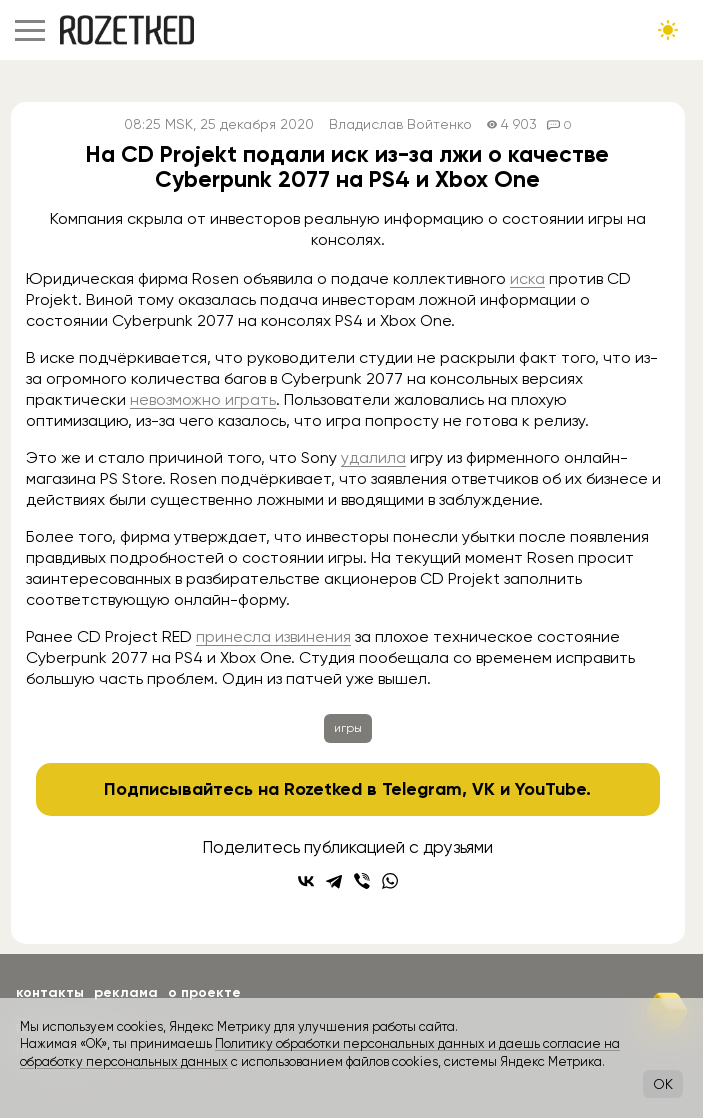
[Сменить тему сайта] (668, 30)
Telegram (422, 789)
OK (663, 1084)
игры (348, 728)
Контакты (50, 992)
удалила (373, 457)
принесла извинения (273, 636)
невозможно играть (203, 399)
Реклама (126, 992)
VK (483, 789)
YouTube (550, 789)
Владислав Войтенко (400, 124)
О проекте (204, 992)
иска (527, 278)
